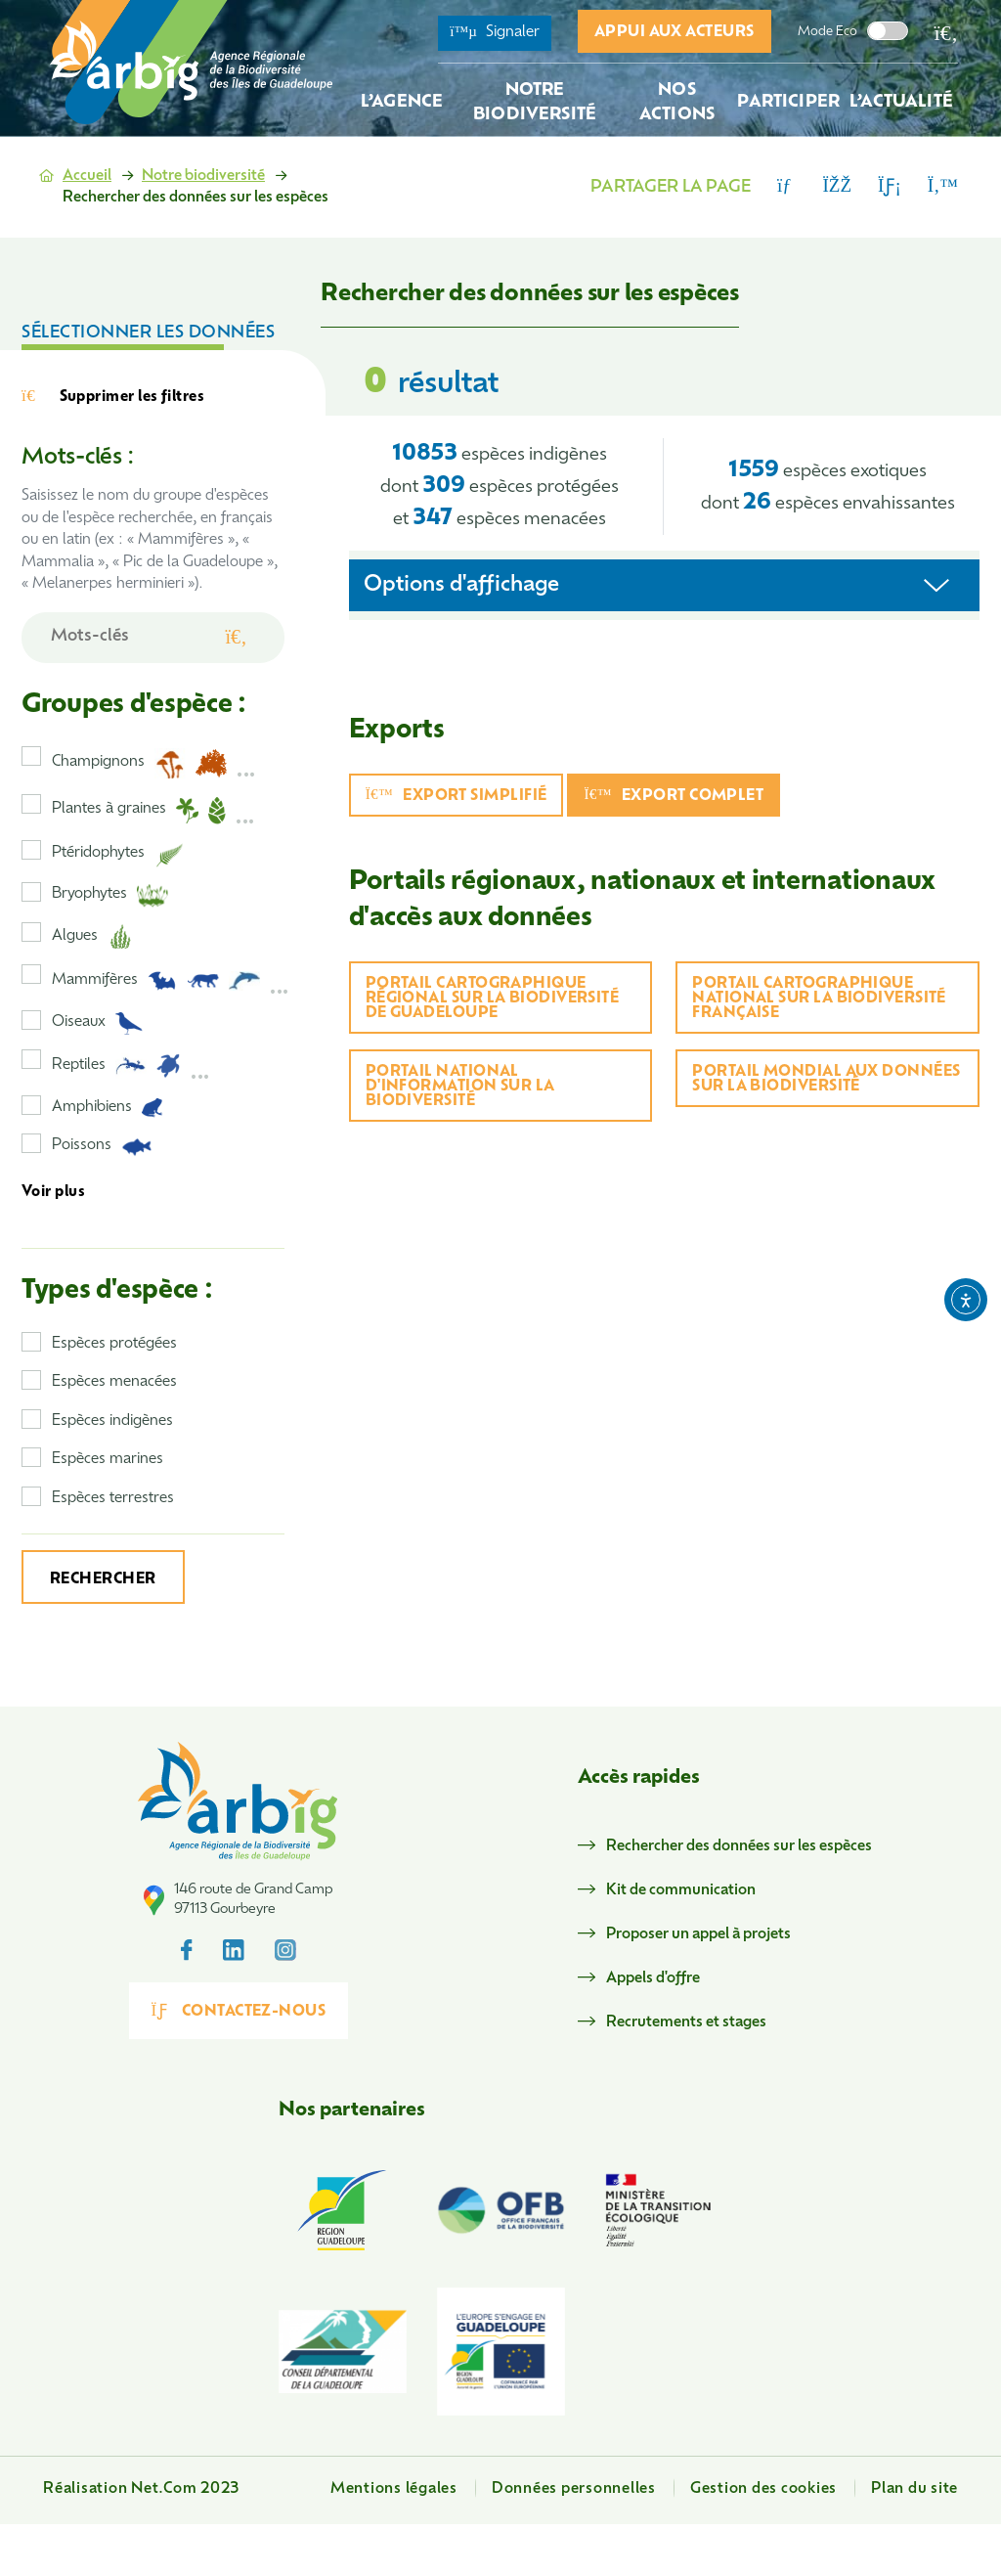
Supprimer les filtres (113, 397)
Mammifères (170, 981)
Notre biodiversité (203, 176)
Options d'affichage (461, 585)
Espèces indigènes (112, 1421)
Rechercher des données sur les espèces (739, 1847)
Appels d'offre (653, 1979)
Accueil (87, 176)
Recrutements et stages (686, 2023)
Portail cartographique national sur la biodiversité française (819, 999)
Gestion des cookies (763, 2489)
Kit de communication (681, 1891)
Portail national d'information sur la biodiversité (460, 1087)
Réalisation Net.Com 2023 (141, 2489)
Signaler (495, 32)
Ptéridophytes (118, 854)
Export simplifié (456, 795)
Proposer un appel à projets (698, 1935)
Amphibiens (107, 1108)
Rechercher (103, 1580)
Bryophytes (110, 896)
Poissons (102, 1147)
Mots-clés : (77, 458)
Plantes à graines (153, 810)
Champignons (154, 763)
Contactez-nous (239, 2011)
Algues (92, 937)
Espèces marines (107, 1459)
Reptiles (131, 1066)
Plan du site (914, 2489)
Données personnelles (574, 2489)
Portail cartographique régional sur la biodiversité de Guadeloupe (493, 999)
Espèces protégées (114, 1344)
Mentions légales (393, 2489)
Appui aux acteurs (674, 32)
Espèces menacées (114, 1382)
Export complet (673, 795)
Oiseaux (98, 1023)
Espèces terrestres (113, 1498)
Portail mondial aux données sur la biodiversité (826, 1079)
